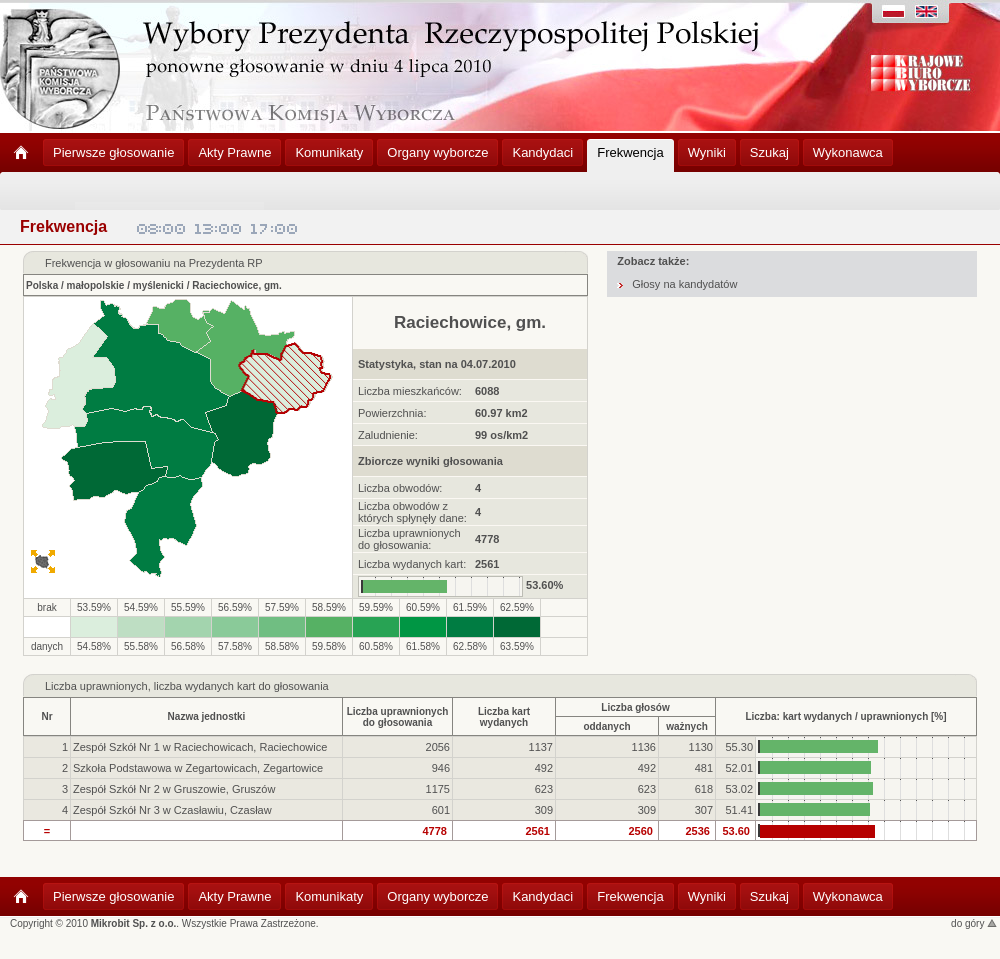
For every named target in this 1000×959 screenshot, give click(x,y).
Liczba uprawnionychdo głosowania (398, 717)
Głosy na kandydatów (684, 284)
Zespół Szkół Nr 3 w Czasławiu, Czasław (172, 810)
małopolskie (96, 285)
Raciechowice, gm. (236, 285)
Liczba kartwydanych (504, 717)
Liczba (61, 686)
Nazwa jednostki (207, 716)
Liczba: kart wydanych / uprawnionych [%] (845, 716)
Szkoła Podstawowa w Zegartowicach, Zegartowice (198, 768)
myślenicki (158, 285)
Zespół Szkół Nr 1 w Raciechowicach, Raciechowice (200, 747)
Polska (42, 285)
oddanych (606, 726)
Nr (46, 716)
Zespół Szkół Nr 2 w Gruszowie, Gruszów (174, 789)
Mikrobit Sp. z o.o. (134, 923)
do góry (974, 923)
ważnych (687, 726)
